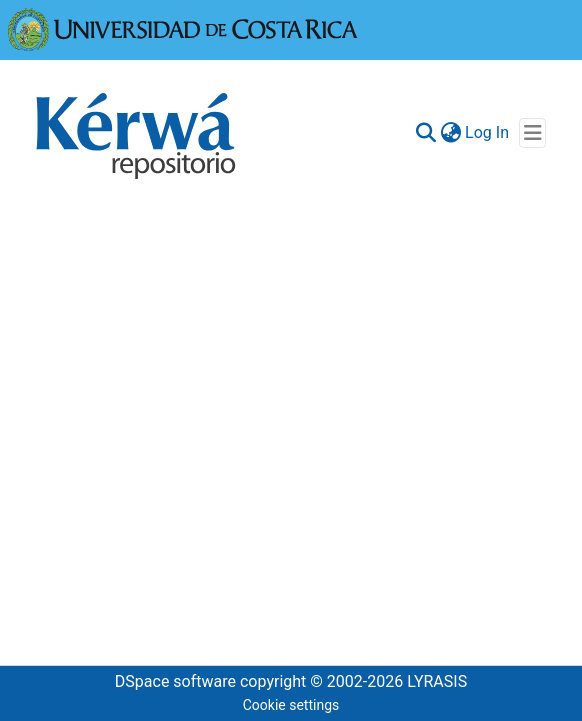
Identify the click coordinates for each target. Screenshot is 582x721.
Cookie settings (291, 705)
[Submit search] (425, 133)
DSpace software (175, 681)
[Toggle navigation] (532, 133)
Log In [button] (488, 132)
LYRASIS (437, 681)
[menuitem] (450, 133)
